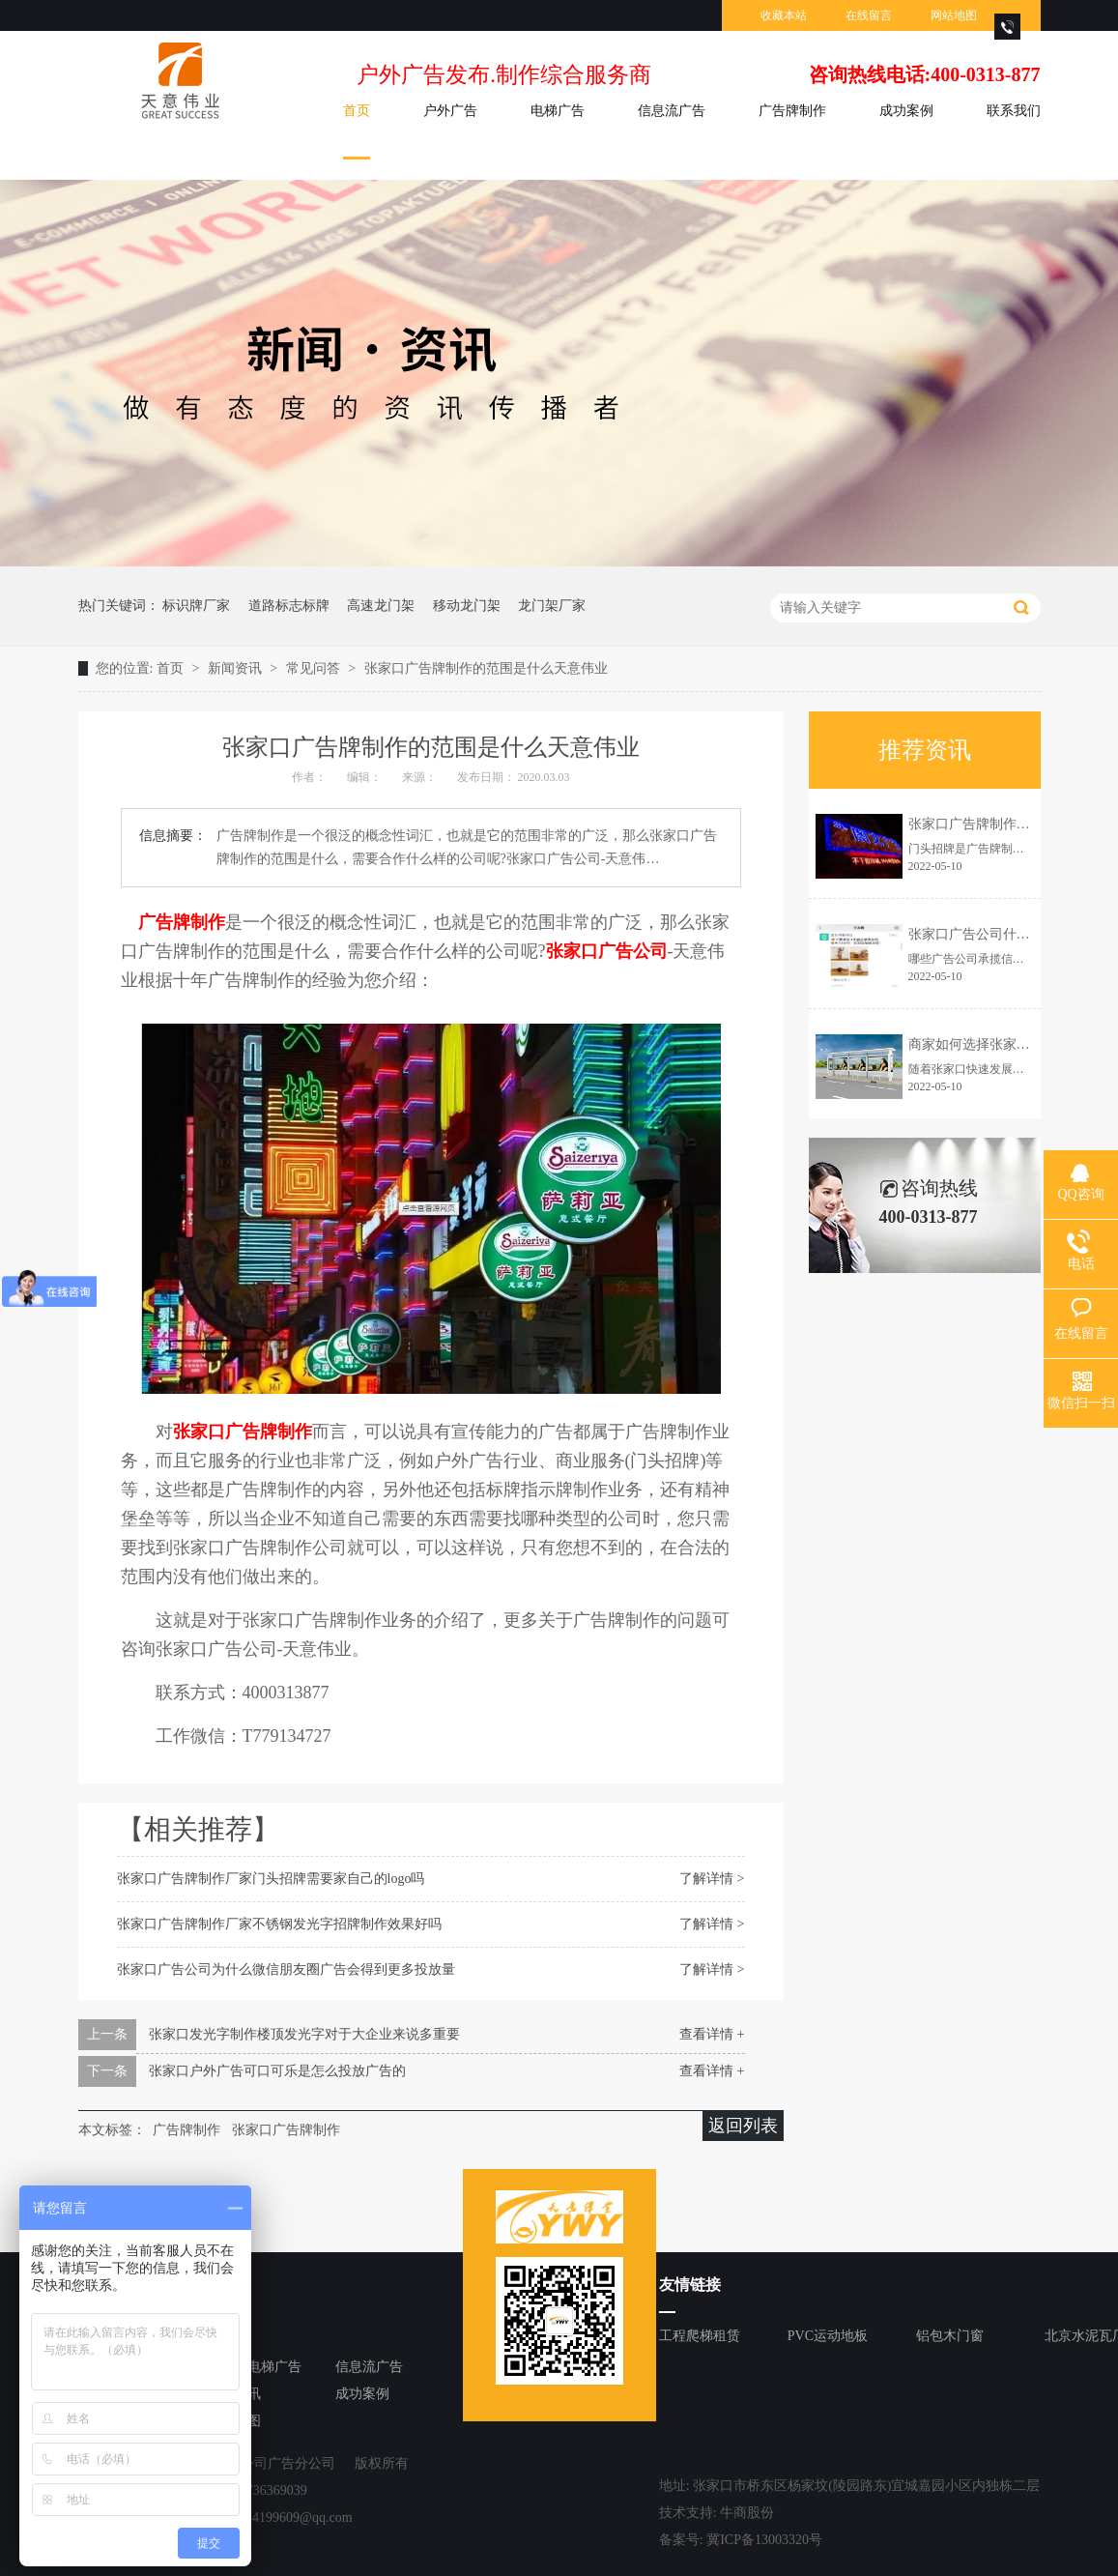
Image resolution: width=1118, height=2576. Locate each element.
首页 (356, 110)
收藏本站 (783, 15)
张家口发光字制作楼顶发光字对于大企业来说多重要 (304, 2034)
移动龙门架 (467, 605)
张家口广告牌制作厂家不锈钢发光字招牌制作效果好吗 (279, 1924)
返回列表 (743, 2125)
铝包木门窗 (950, 2336)
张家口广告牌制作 (286, 2130)
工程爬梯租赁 (699, 2336)
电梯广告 (557, 110)
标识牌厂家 (196, 605)
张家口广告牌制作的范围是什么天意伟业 (486, 668)
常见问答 (315, 668)
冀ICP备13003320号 (764, 2540)
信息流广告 (671, 110)
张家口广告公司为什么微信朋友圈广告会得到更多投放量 (286, 1969)
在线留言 (869, 15)
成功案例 (906, 110)
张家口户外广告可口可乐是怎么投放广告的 (277, 2071)
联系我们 (1014, 110)
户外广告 (450, 110)
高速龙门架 (381, 605)
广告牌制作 (792, 110)
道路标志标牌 (289, 605)
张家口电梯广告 (254, 2366)
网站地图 (954, 15)
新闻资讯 (237, 668)
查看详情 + (711, 2034)
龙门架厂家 (552, 605)
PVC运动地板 (828, 2336)
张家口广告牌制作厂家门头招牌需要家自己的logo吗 (271, 1878)
